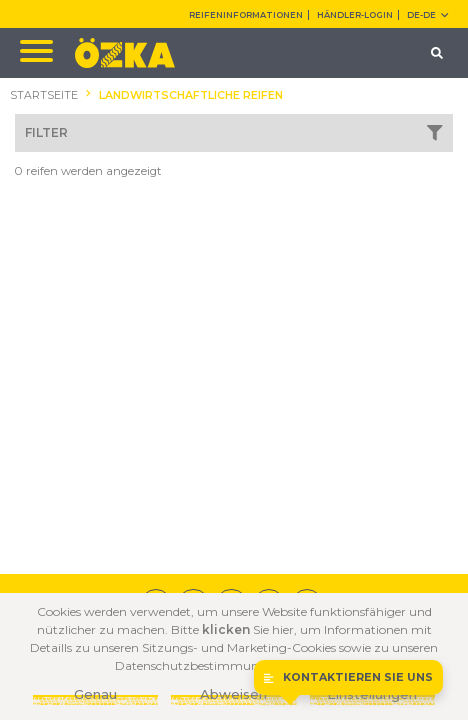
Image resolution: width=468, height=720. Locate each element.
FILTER (234, 133)
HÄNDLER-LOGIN (355, 15)
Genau (95, 694)
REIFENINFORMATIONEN (246, 15)
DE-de (427, 15)
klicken (226, 629)
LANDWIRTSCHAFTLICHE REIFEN (191, 95)
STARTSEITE (44, 95)
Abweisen (233, 694)
